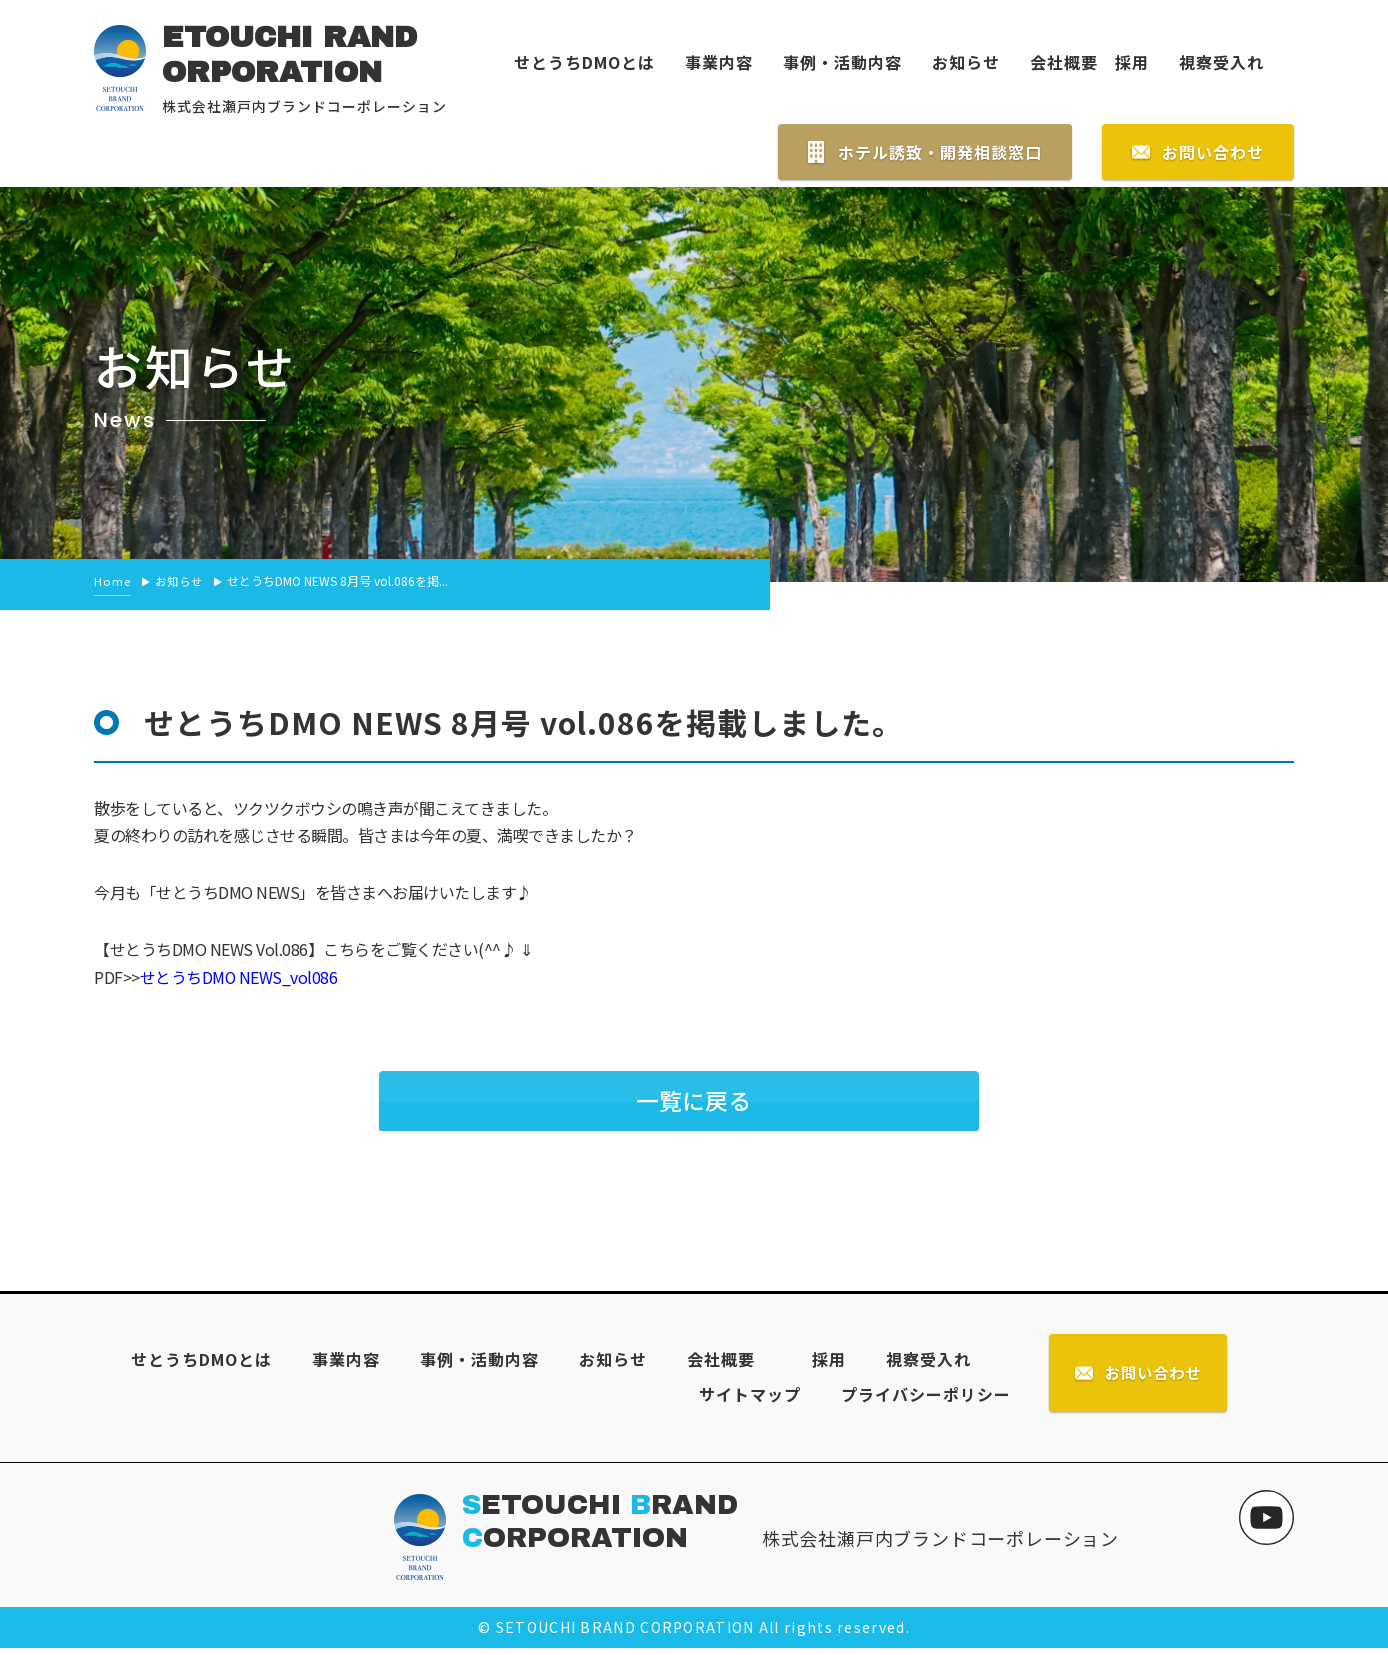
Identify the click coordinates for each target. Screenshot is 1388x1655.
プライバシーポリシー (922, 1399)
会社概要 (1064, 62)
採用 (1123, 62)
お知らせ (966, 62)
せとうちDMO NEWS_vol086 (239, 976)
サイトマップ (746, 1399)
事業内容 (719, 62)
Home (112, 581)
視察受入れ (1221, 62)
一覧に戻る (694, 1101)
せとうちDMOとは (584, 62)
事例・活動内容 (842, 62)
